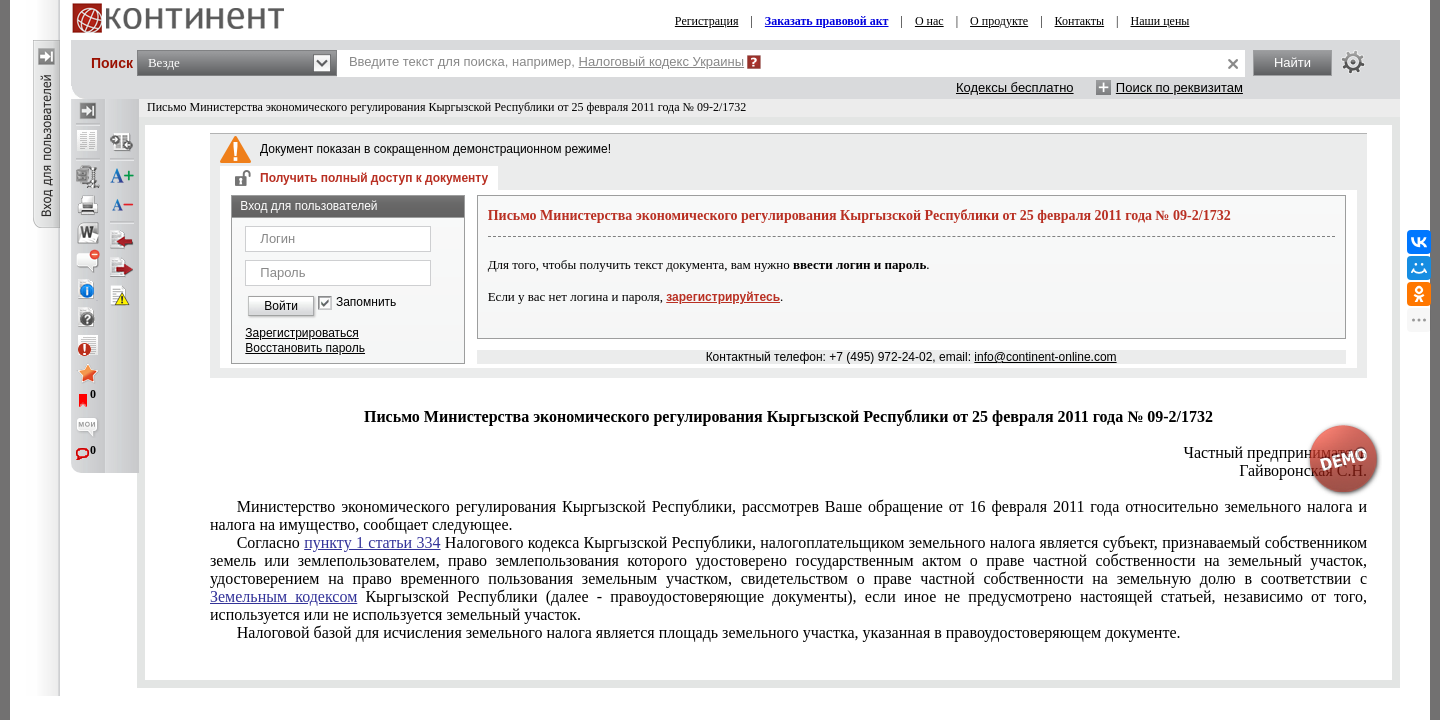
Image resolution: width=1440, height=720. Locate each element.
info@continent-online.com (1045, 357)
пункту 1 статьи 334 (372, 542)
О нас (929, 21)
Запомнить (366, 302)
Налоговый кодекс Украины (662, 61)
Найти (1292, 62)
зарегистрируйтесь (723, 297)
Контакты (1080, 21)
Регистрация (707, 21)
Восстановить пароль (305, 348)
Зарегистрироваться (301, 333)
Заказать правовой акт (827, 21)
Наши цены (1160, 21)
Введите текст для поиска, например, (546, 61)
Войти (281, 306)
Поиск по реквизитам (1179, 87)
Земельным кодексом (283, 596)
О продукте (999, 21)
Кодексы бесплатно (1015, 87)
